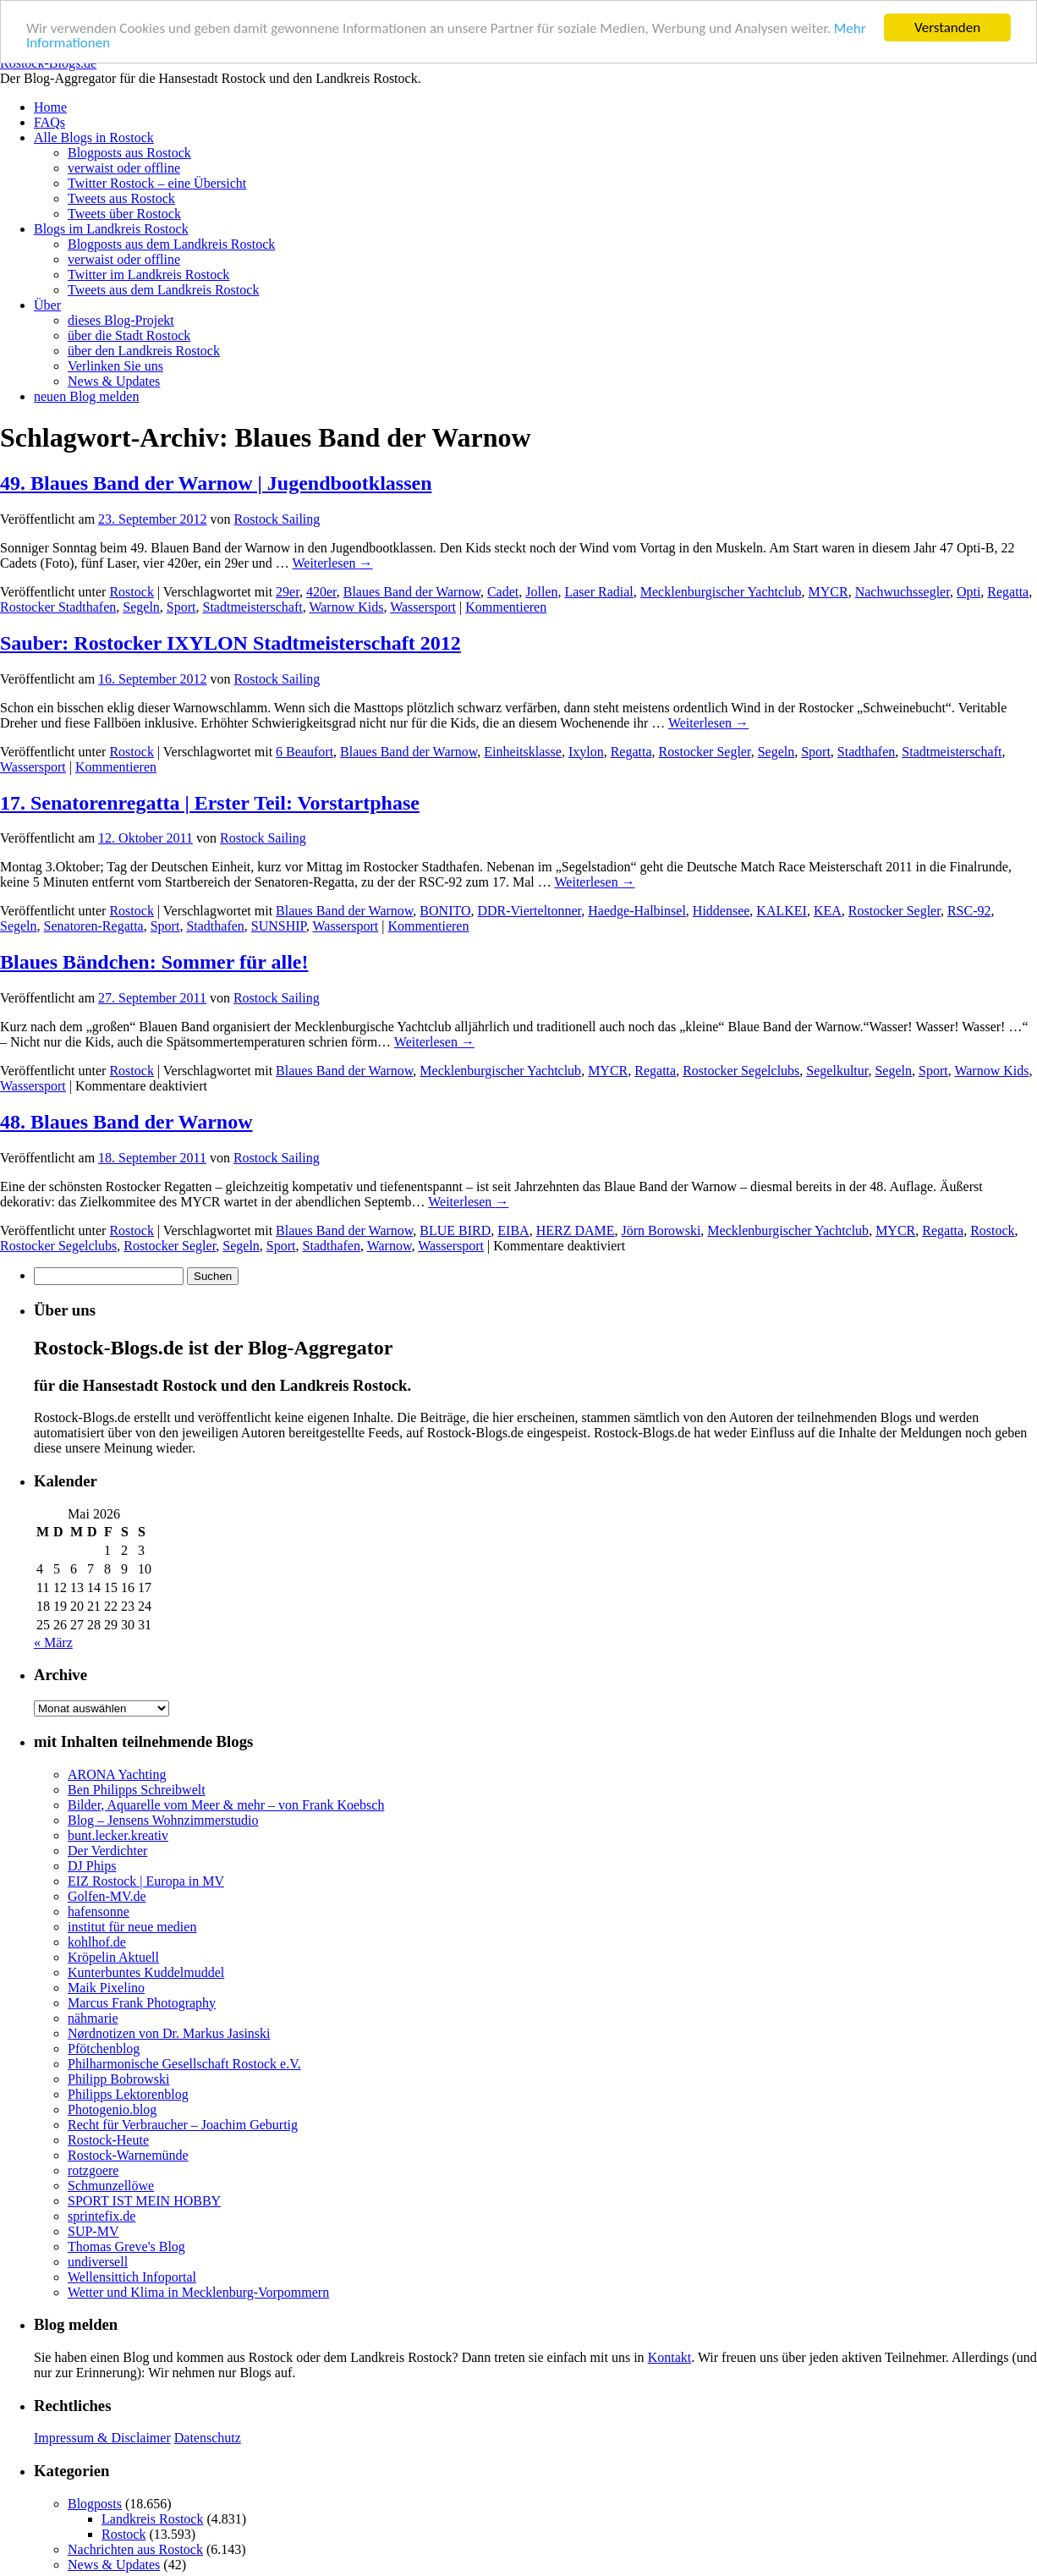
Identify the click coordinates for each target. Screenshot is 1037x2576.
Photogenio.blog (112, 2109)
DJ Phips (92, 1866)
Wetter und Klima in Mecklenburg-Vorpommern (198, 2292)
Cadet (502, 592)
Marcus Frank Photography (142, 2003)
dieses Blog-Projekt (121, 320)
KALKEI (781, 911)
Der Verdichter (107, 1850)
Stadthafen (866, 751)
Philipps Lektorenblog (128, 2094)
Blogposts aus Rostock (129, 153)
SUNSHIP (278, 926)
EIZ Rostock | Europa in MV (146, 1881)
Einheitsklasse (523, 751)
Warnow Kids (346, 607)
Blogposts (95, 2503)
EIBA (513, 1230)
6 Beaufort (304, 751)
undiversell (98, 2262)
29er (287, 592)
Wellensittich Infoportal (132, 2277)
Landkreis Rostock (152, 2519)
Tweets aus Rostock (121, 198)
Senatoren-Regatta (94, 926)
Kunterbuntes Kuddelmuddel (146, 1972)
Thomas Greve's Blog (126, 2246)
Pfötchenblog (104, 2048)
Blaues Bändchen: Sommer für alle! (154, 962)
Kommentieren (505, 607)
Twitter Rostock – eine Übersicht (157, 183)
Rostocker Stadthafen (58, 607)
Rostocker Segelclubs (741, 1070)
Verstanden (947, 27)
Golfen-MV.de (107, 1896)
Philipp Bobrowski (118, 2079)
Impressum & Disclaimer (102, 2437)
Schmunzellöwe (111, 2185)
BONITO (445, 911)
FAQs (49, 122)
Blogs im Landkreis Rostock (111, 229)
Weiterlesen (332, 563)
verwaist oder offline (124, 168)
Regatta (1008, 592)
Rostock (131, 592)
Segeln (141, 607)
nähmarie (93, 2018)
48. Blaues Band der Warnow (126, 1122)
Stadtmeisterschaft (253, 607)
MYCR (828, 592)
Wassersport (423, 607)
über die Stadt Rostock (129, 335)
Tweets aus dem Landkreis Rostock (163, 290)
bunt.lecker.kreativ (118, 1835)
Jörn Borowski (661, 1230)
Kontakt (670, 2357)
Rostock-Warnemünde (128, 2155)
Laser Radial (598, 592)
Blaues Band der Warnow (411, 592)
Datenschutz (207, 2437)
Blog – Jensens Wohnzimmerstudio (163, 1820)
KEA (828, 911)
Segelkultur (837, 1070)
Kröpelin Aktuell (113, 1957)
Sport (181, 607)
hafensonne (98, 1911)
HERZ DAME (575, 1230)
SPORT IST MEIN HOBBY (144, 2201)
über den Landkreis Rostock (144, 350)
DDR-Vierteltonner (530, 911)
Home (50, 107)
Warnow (389, 1246)
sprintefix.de (101, 2216)
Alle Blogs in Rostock (94, 137)
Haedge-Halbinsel (637, 911)
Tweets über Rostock (124, 213)
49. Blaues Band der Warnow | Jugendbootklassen (216, 483)
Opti (968, 592)
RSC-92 (969, 911)
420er (321, 592)
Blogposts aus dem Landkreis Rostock (171, 244)
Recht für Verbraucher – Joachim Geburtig (183, 2124)
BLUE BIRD (455, 1230)
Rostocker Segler (705, 751)
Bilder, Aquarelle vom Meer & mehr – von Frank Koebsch (226, 1805)
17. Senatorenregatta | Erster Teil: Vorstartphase (210, 802)
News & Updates (114, 381)
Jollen (541, 592)
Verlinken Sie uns (115, 366)
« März (53, 1642)
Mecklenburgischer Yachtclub (721, 592)
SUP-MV (93, 2231)
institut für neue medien (132, 1927)
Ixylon (586, 751)
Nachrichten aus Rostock (135, 2549)
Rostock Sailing (277, 519)
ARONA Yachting (117, 1774)
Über (47, 305)
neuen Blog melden (86, 396)
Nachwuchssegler (902, 592)
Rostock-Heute (108, 2140)
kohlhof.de (97, 1942)
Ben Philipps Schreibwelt (137, 1789)
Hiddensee (721, 911)
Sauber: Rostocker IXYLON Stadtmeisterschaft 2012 (230, 643)
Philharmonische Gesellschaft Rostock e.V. (184, 2064)
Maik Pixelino (106, 1987)
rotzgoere (93, 2170)
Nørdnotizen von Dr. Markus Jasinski (169, 2033)
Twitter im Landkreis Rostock (148, 274)
